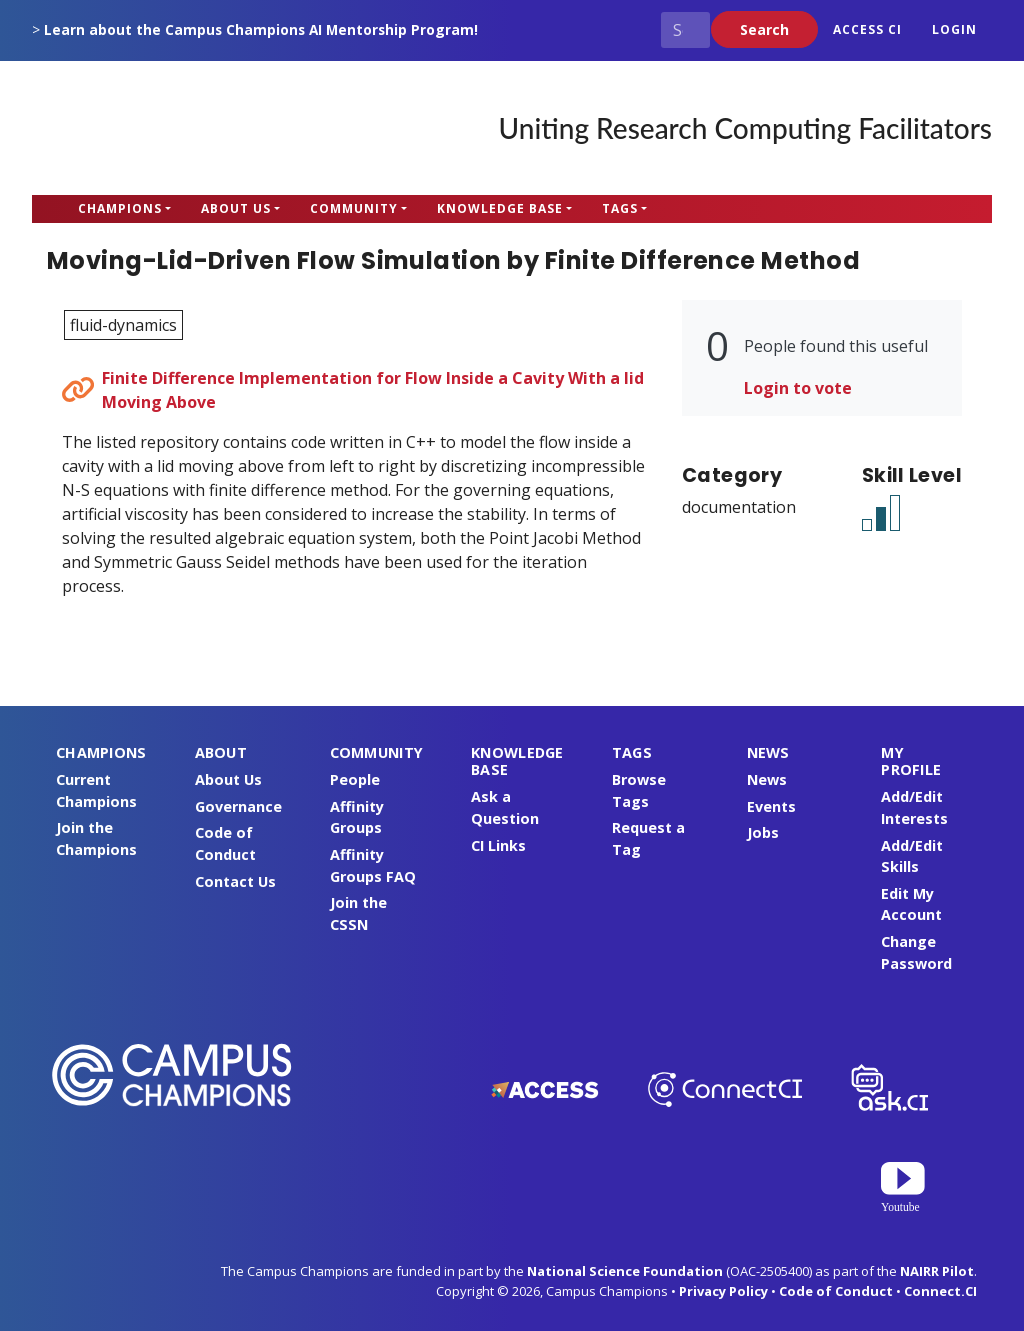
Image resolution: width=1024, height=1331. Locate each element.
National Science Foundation (625, 1271)
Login (954, 29)
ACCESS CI (867, 29)
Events (771, 806)
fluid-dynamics (123, 325)
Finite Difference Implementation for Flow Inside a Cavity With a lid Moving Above (373, 390)
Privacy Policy (723, 1291)
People (355, 779)
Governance (238, 806)
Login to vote (798, 388)
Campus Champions (157, 128)
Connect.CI (940, 1291)
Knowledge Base (500, 208)
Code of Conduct (836, 1291)
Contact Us (235, 881)
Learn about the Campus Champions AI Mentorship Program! (261, 29)
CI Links (498, 845)
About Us (236, 208)
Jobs (763, 832)
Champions (120, 208)
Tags (620, 208)
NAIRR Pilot (937, 1271)
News (767, 779)
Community (354, 208)
